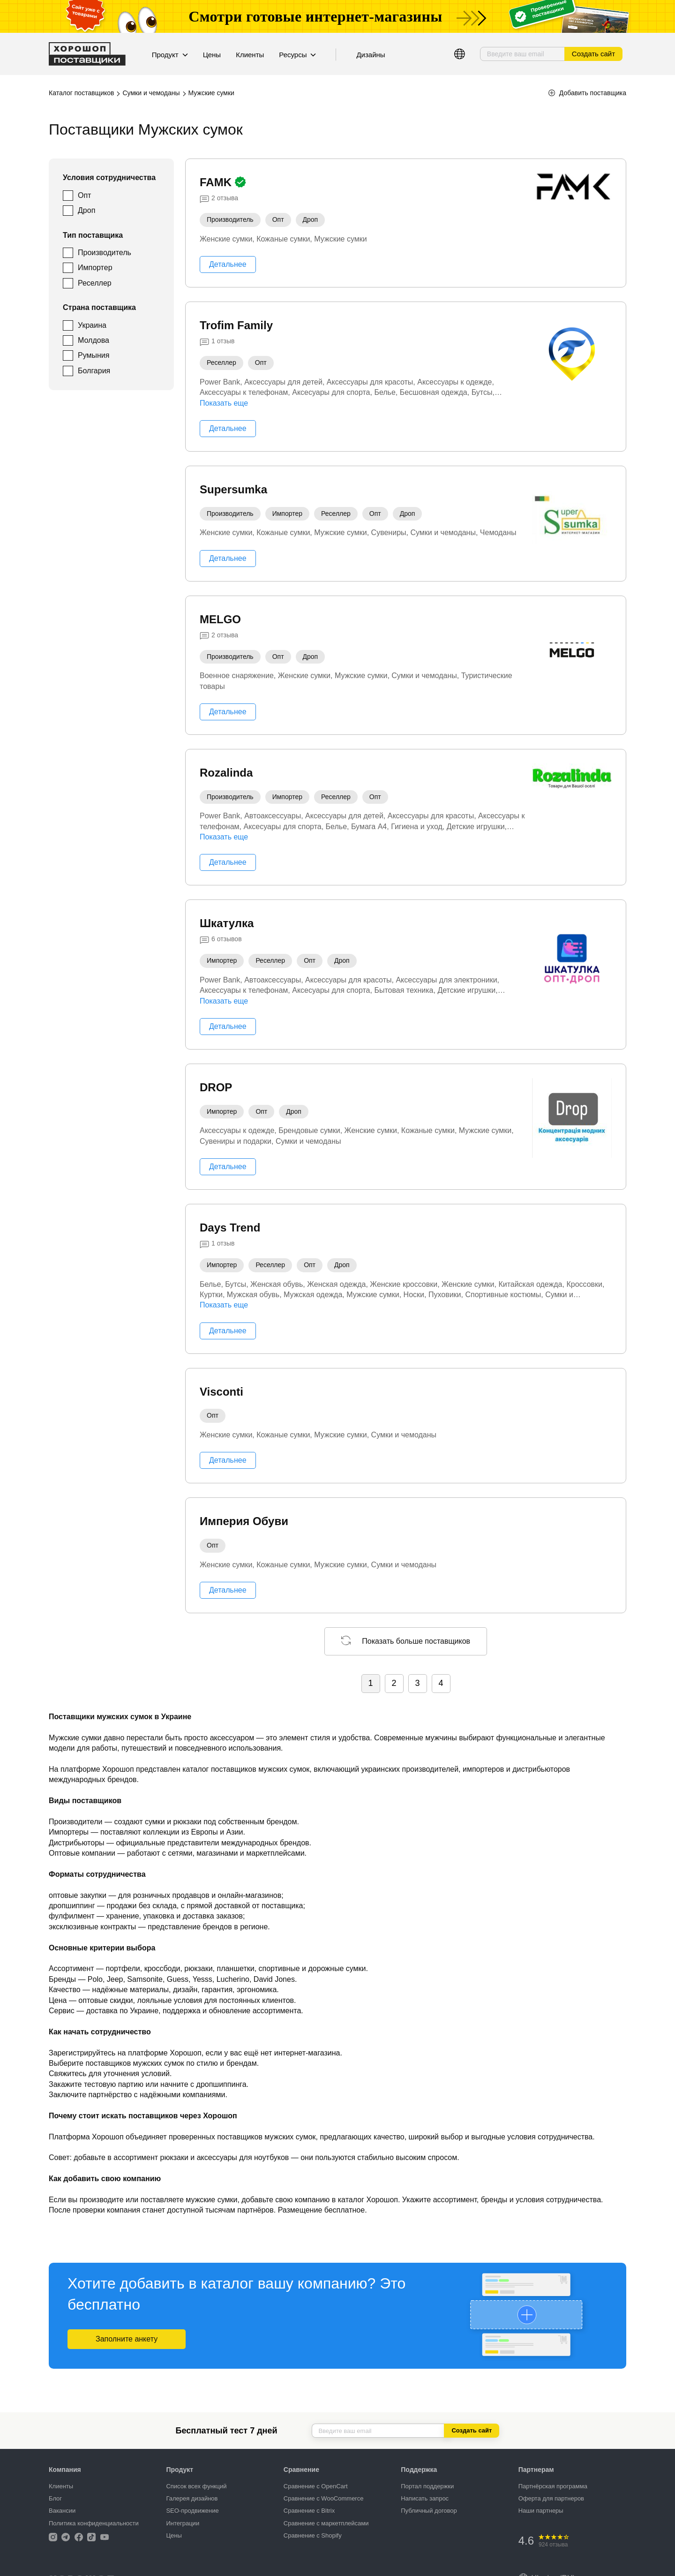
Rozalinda (226, 772)
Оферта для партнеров (551, 2498)
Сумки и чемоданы (151, 93)
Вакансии (62, 2510)
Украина (92, 325)
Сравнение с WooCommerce (324, 2498)
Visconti (221, 1391)
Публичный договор (429, 2510)
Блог (55, 2498)
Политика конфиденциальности (94, 2523)
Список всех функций (196, 2486)
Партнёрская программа (552, 2486)
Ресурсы (297, 55)
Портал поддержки (427, 2486)
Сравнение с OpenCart (316, 2486)
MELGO (220, 619)
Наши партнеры (540, 2510)
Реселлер (95, 283)
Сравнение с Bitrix (309, 2510)
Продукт (170, 55)
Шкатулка (227, 923)
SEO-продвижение (192, 2510)
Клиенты (250, 55)
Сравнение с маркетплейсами (326, 2523)
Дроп (86, 210)
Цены (212, 55)
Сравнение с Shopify (313, 2535)
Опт (84, 195)
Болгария (94, 371)
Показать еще (224, 403)
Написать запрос (425, 2498)
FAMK (217, 182)
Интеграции (182, 2523)
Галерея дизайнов (192, 2498)
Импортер (95, 268)
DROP (216, 1087)
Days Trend (230, 1227)
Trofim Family (236, 325)
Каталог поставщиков (81, 93)
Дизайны (370, 55)
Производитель (104, 253)
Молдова (93, 340)
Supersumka (233, 489)
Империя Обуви (244, 1521)
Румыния (93, 355)
